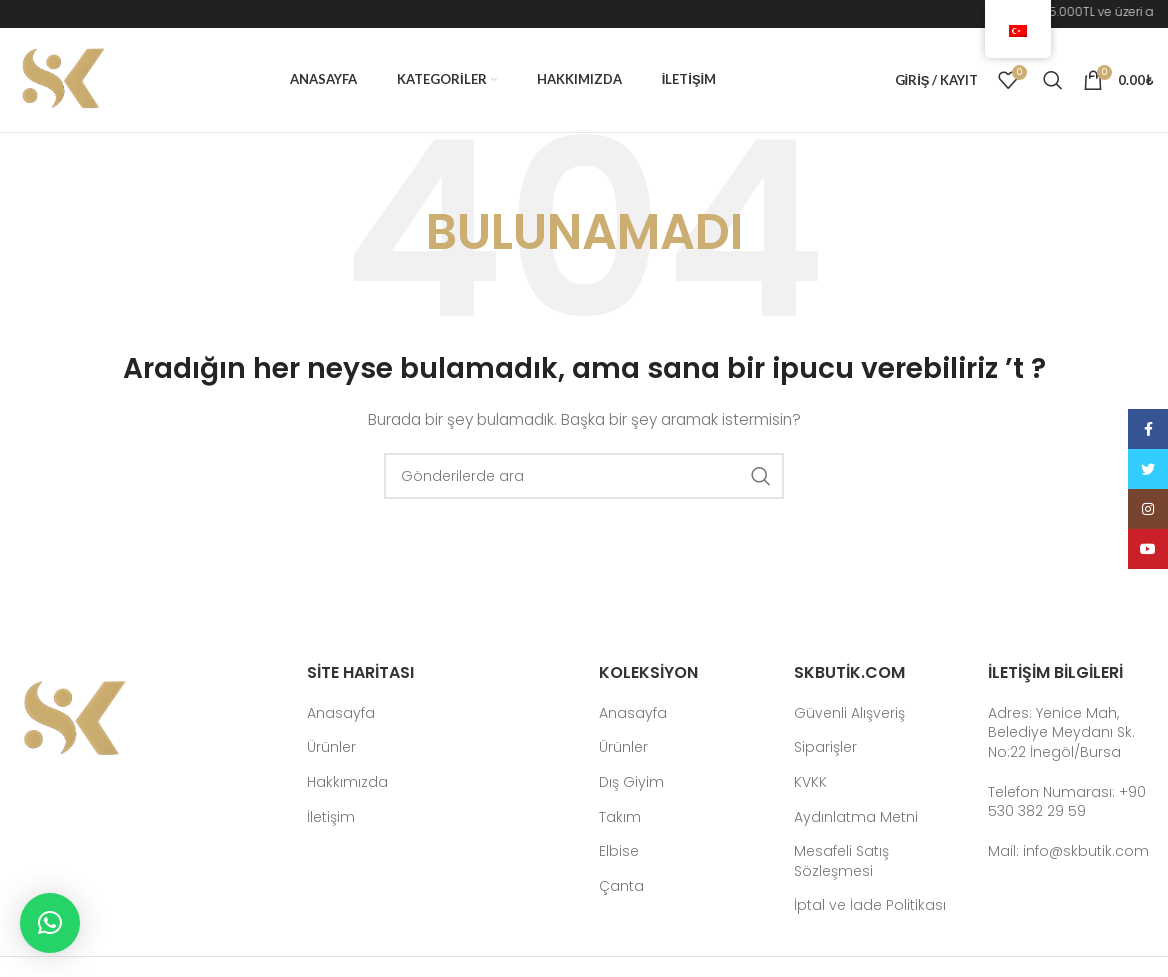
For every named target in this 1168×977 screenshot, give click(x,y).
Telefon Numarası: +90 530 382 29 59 (1067, 802)
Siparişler (825, 747)
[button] (50, 923)
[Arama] (1053, 80)
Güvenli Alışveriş (849, 713)
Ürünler (331, 747)
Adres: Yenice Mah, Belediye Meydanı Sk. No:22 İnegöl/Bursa (1061, 732)
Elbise (619, 851)
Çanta (621, 886)
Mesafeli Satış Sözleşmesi (841, 861)
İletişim (331, 817)
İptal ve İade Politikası (870, 905)
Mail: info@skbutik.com (1068, 851)
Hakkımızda (347, 782)
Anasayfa (341, 713)
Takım (620, 817)
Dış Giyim (631, 782)
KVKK (810, 782)
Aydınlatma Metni (856, 817)
